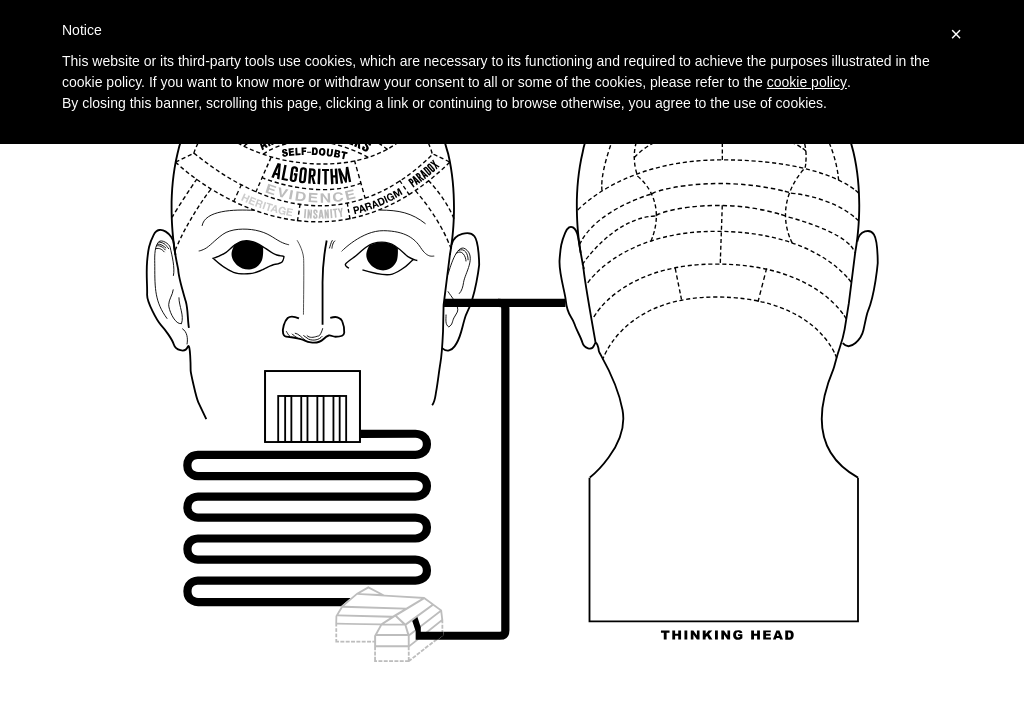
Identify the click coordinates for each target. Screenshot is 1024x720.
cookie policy (807, 82)
